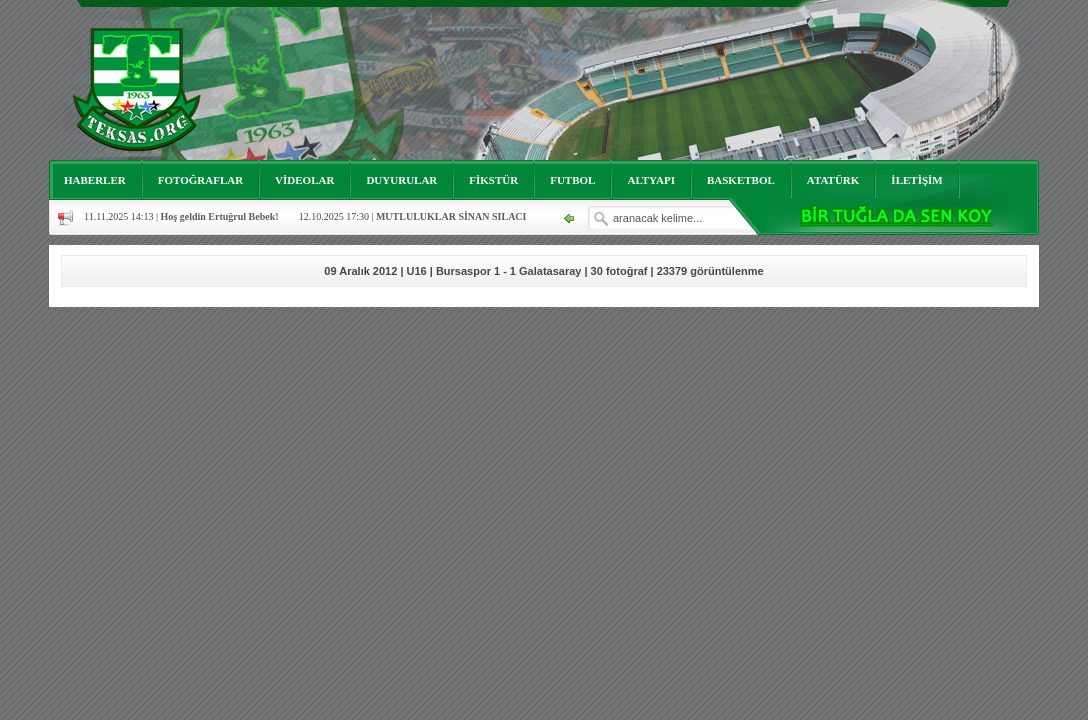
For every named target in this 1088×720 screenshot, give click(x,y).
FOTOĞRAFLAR (200, 180)
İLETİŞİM (916, 180)
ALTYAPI (651, 180)
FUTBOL (572, 180)
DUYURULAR (401, 180)
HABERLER (95, 180)
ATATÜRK (833, 180)
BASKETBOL (741, 180)
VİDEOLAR (304, 180)
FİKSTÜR (493, 180)
